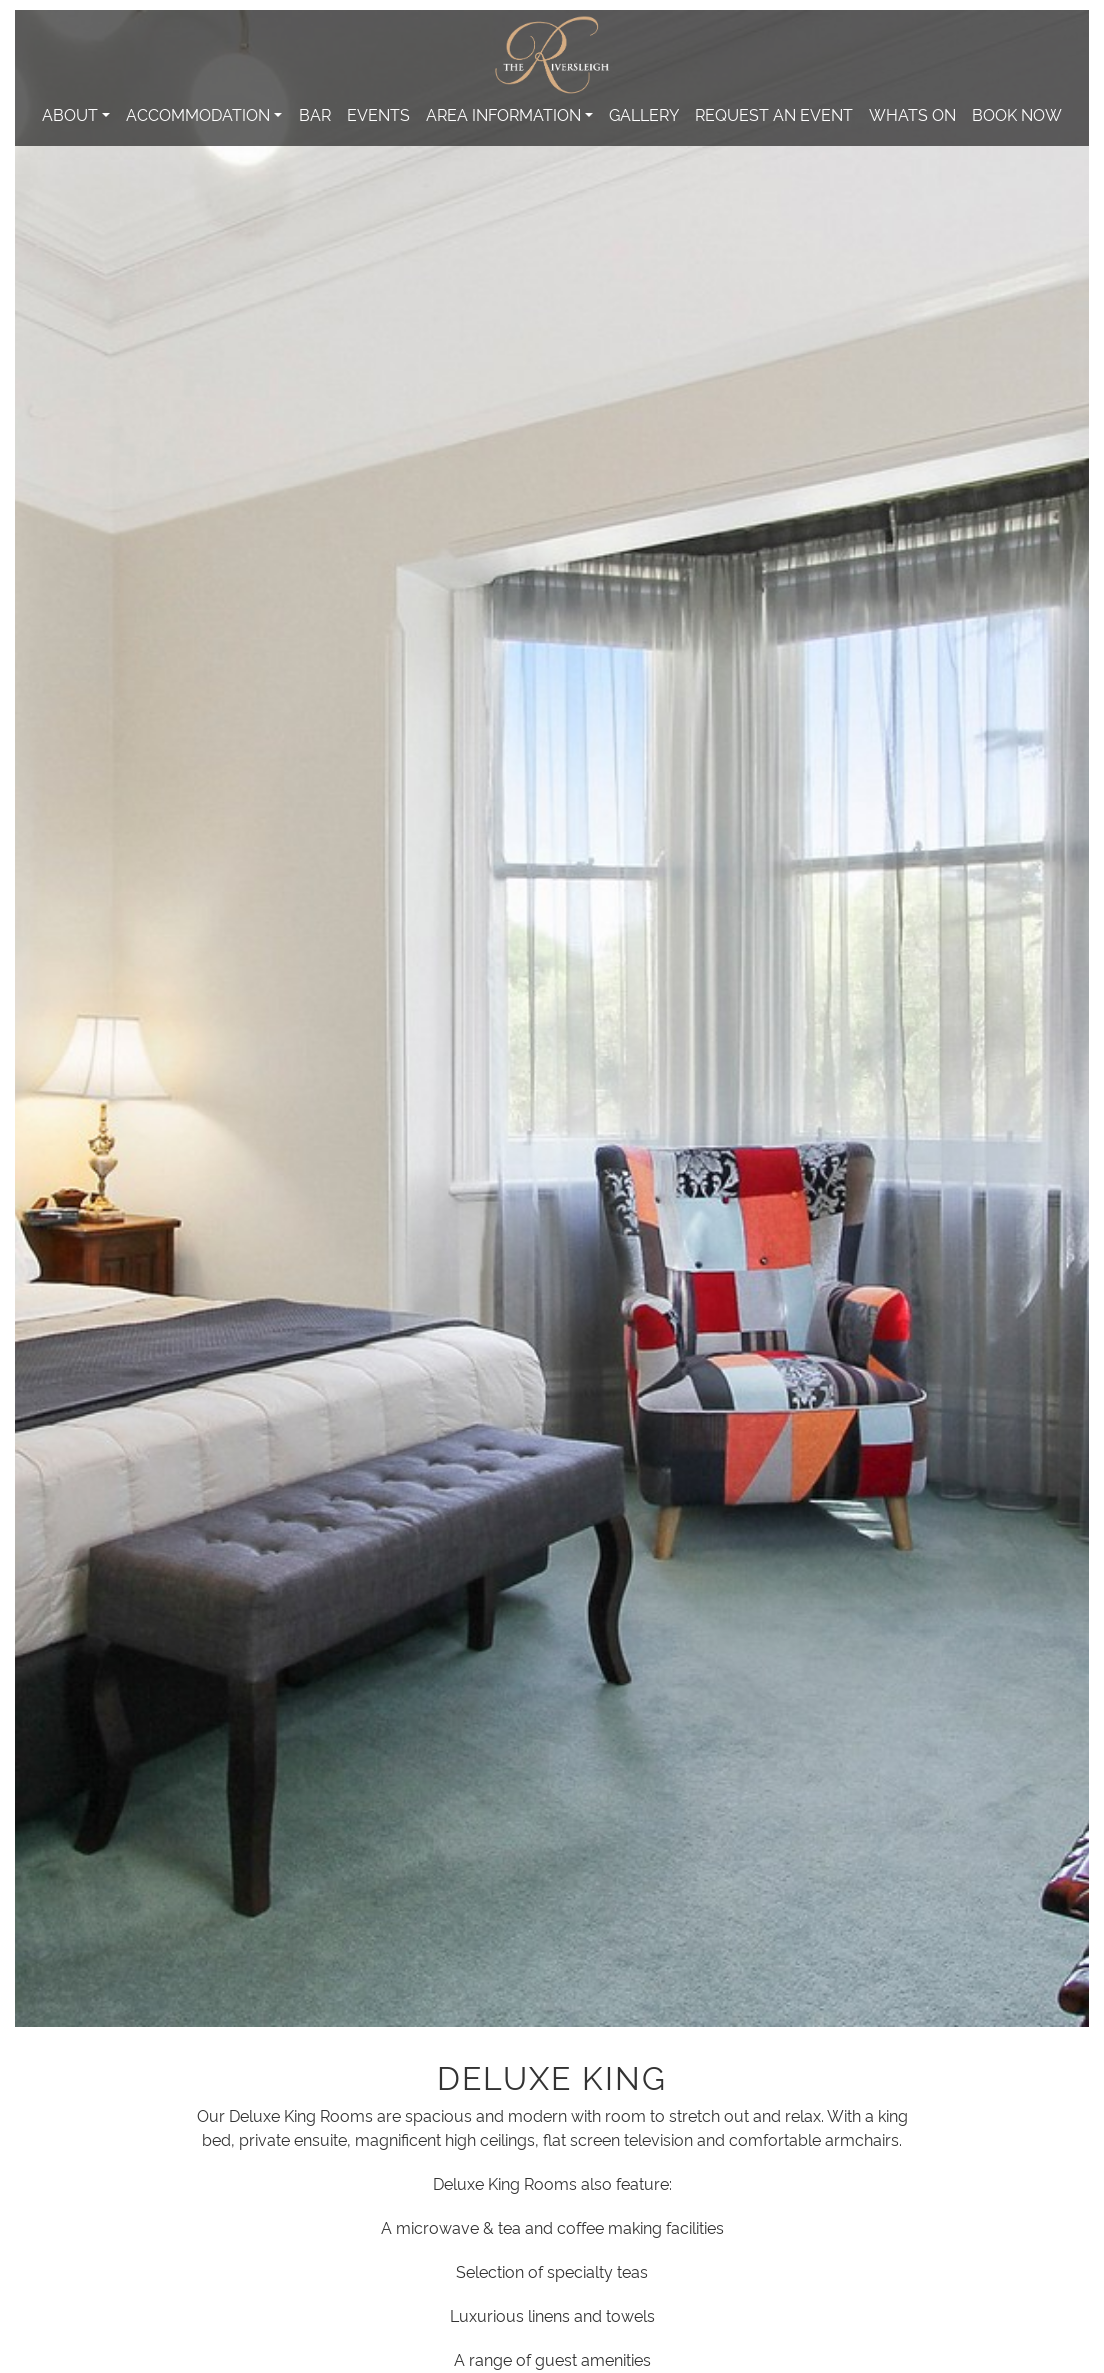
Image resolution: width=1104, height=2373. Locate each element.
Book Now (1017, 114)
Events (378, 114)
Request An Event (774, 114)
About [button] (70, 114)
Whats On (912, 114)
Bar (315, 114)
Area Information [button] (503, 114)
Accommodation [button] (198, 114)
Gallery (644, 114)
